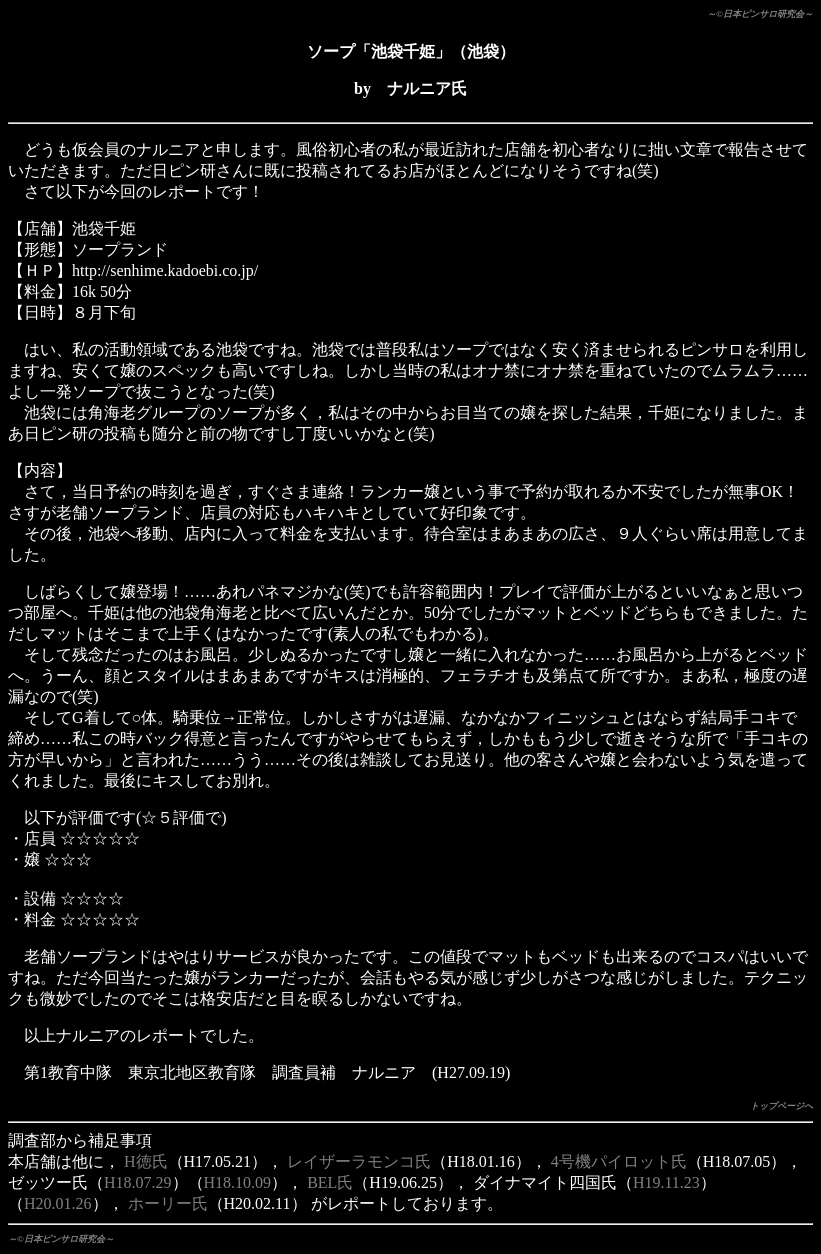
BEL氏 (330, 1182)
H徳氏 (146, 1161)
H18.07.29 (138, 1182)
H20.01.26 (58, 1203)
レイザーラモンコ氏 (359, 1161)
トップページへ (781, 1106)
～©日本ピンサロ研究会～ (760, 14)
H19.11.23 (666, 1182)
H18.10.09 (238, 1182)
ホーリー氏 (168, 1203)
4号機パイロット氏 (619, 1161)
